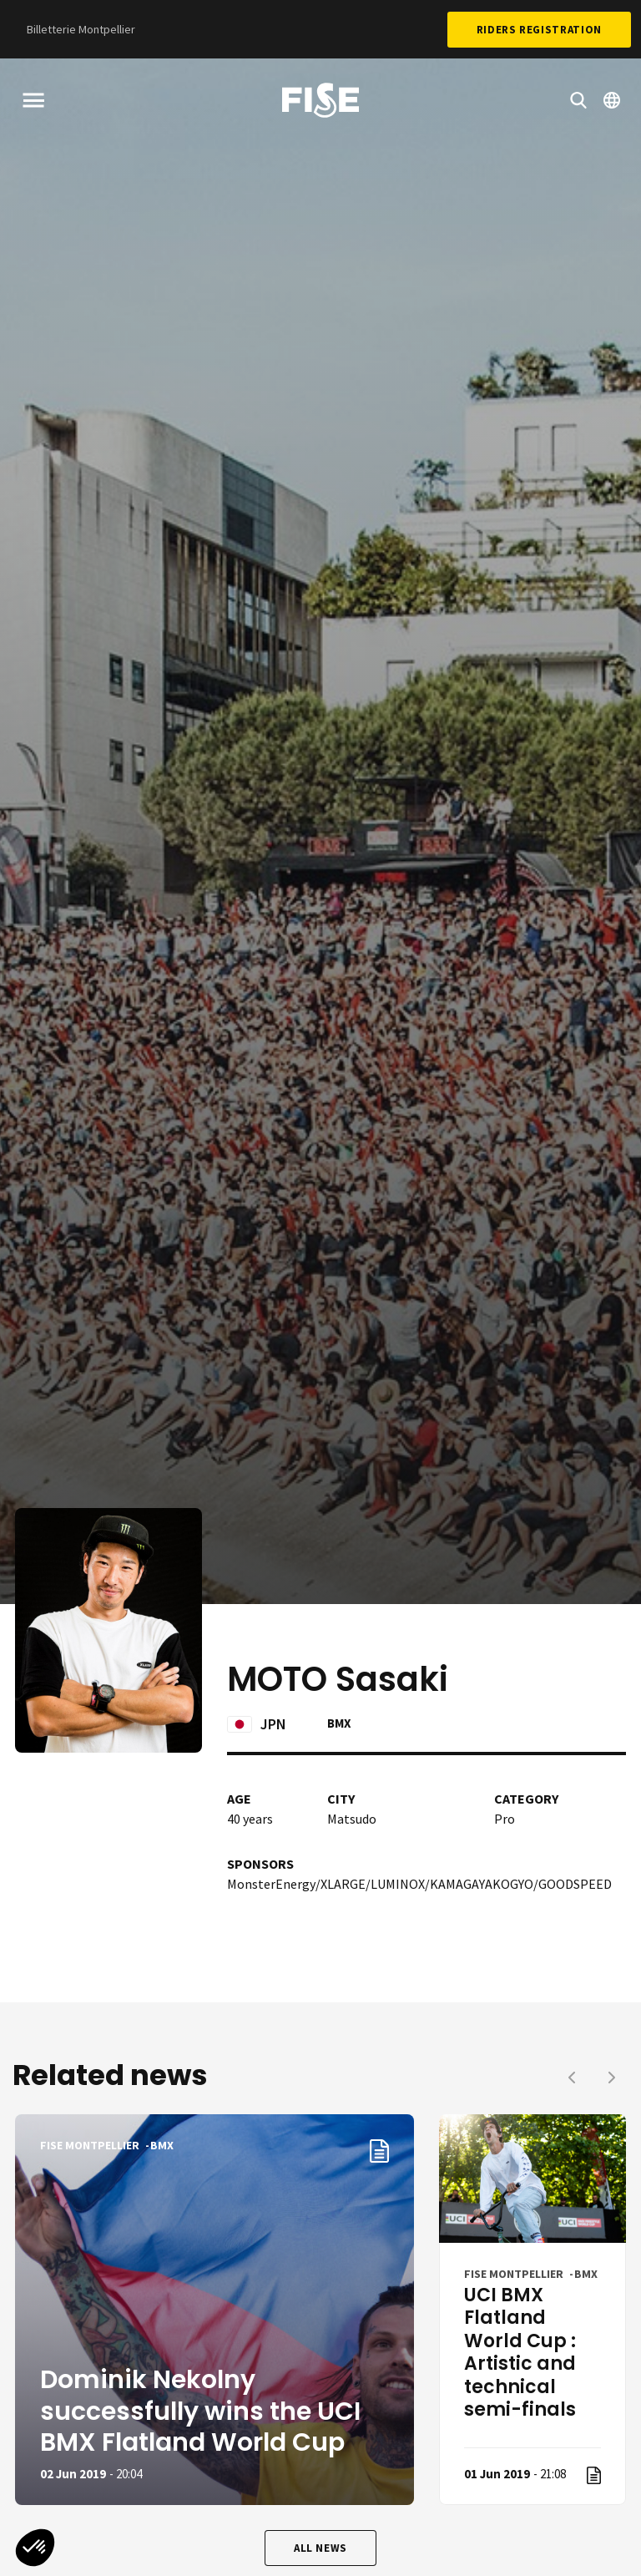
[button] (35, 2548)
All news (320, 2548)
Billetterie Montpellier (81, 29)
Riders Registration (539, 30)
